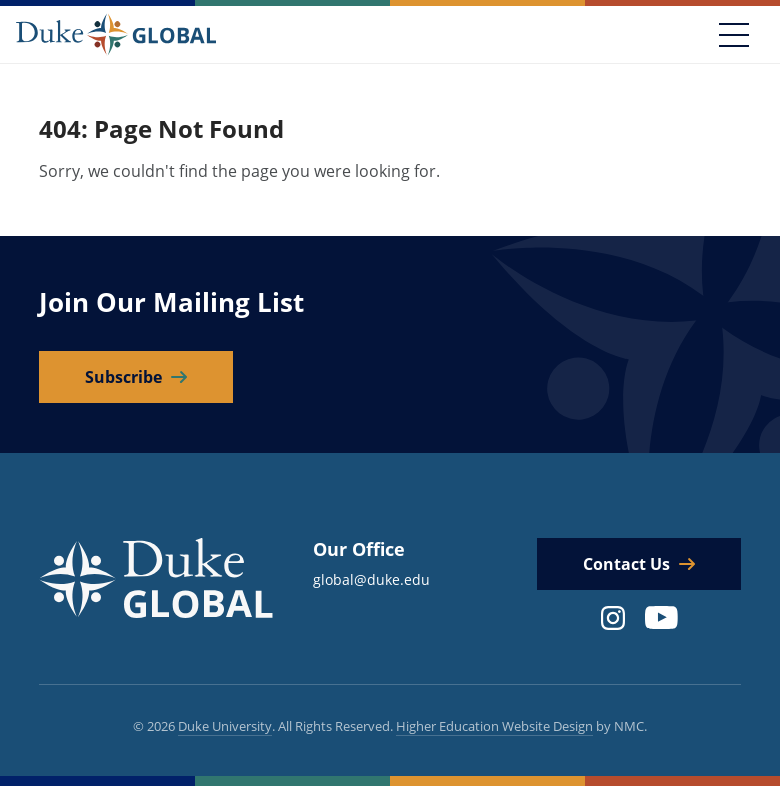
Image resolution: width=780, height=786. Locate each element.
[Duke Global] (116, 34)
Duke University (225, 726)
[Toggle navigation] (734, 35)
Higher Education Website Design (494, 726)
